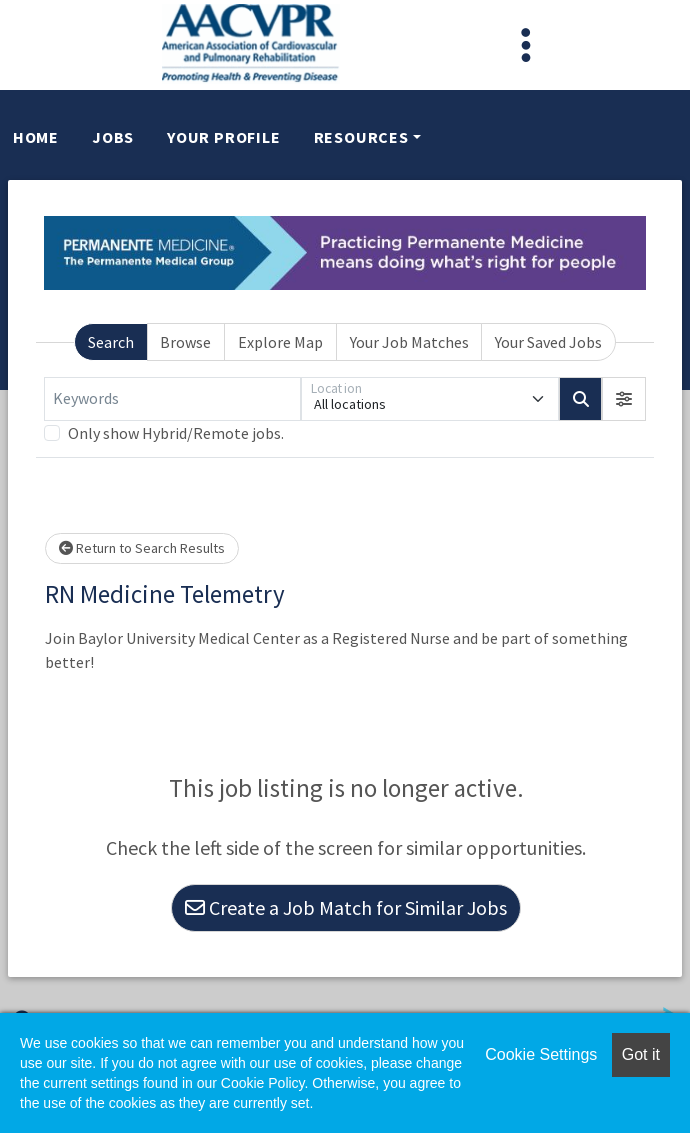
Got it (641, 1054)
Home (36, 137)
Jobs (113, 137)
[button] (624, 399)
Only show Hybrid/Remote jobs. (176, 433)
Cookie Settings (541, 1054)
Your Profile (224, 137)
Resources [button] (361, 137)
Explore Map (280, 342)
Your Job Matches (409, 342)
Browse (185, 342)
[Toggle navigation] (526, 45)
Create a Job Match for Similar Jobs (346, 907)
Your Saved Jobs (548, 342)
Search (111, 342)
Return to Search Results (142, 548)
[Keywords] (172, 399)
